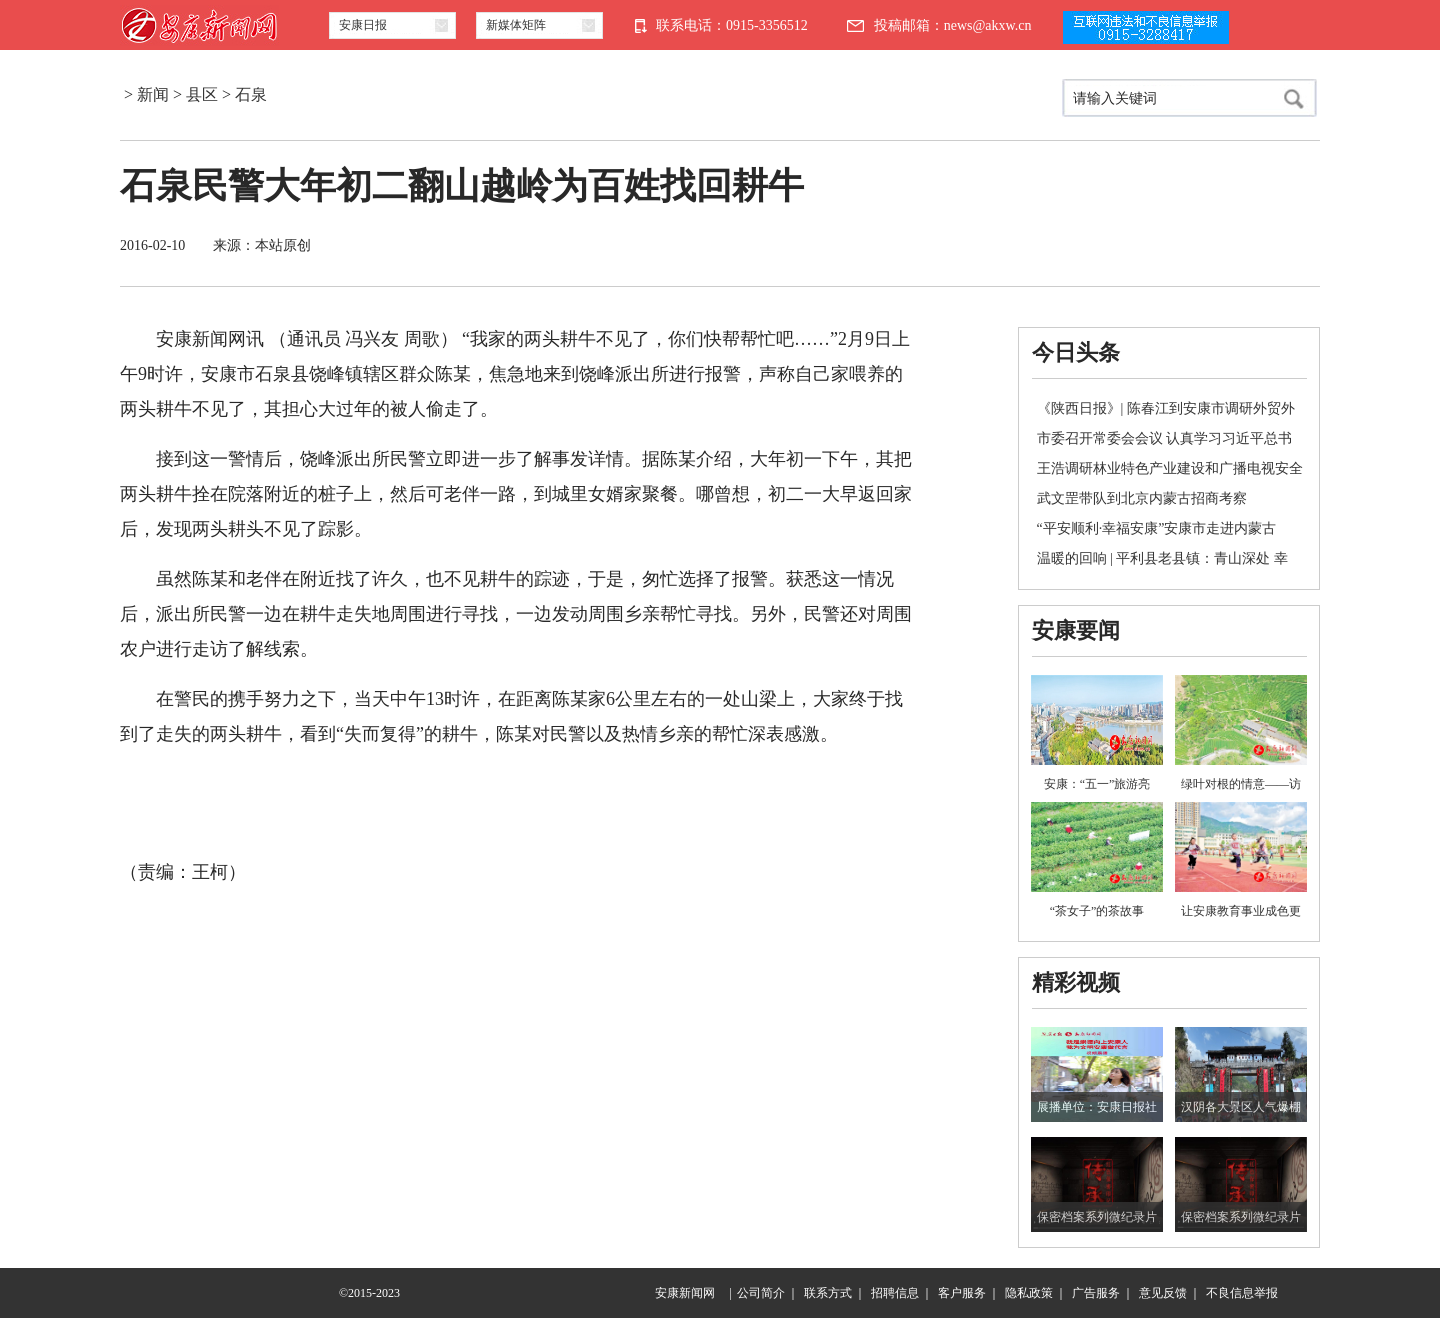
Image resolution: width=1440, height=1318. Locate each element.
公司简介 (761, 1293)
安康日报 (363, 25)
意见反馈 (1163, 1293)
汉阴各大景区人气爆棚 (1241, 1107)
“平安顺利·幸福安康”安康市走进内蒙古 (1157, 528)
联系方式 (828, 1293)
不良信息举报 (1242, 1293)
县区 (202, 94)
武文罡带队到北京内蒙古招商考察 (1142, 498)
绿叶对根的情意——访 (1241, 784)
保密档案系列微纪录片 (1097, 1217)
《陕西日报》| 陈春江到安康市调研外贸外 (1166, 408)
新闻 (153, 94)
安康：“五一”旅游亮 (1097, 784)
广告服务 (1096, 1293)
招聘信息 (895, 1293)
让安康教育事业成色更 (1241, 911)
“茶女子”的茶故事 (1097, 911)
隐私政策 (1029, 1293)
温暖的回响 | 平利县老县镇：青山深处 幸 (1162, 558)
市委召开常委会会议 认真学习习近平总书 (1165, 438)
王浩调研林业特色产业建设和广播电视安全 (1170, 468)
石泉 (251, 94)
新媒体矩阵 (516, 25)
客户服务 (962, 1293)
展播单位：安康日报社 (1097, 1107)
